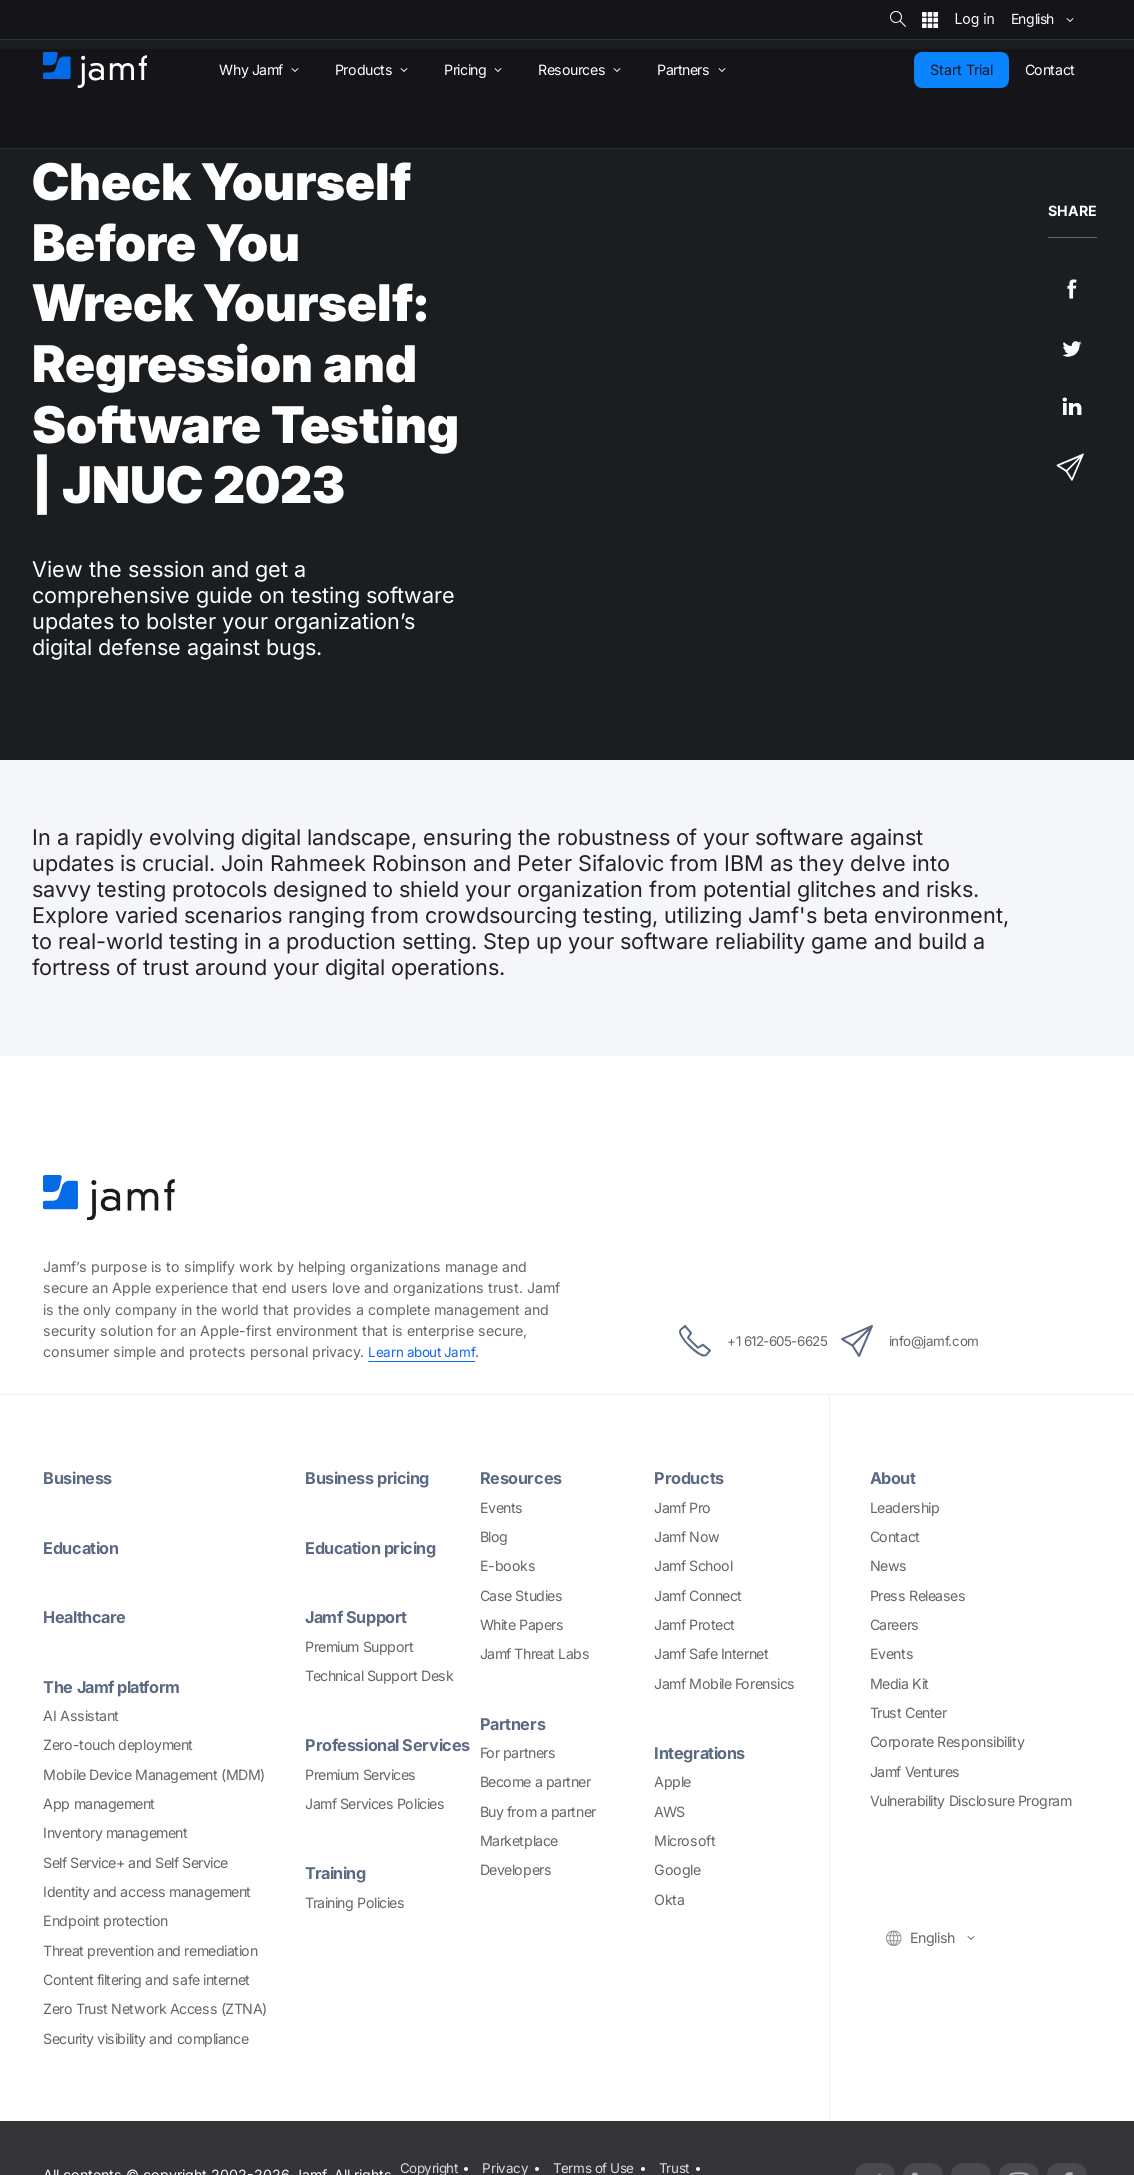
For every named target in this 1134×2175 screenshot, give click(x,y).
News (888, 1564)
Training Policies (354, 1920)
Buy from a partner (538, 1809)
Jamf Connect (698, 1594)
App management (99, 1801)
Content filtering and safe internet (146, 1977)
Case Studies (521, 1594)
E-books (508, 1564)
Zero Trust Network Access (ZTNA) (155, 2006)
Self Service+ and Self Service (135, 1860)
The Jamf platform (117, 1684)
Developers (516, 1868)
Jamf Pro (682, 1506)
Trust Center (908, 1711)
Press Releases (918, 1594)
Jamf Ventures (915, 1770)
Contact (895, 1535)
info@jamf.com (930, 1340)
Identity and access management (147, 1889)
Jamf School (693, 1564)
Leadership (905, 1506)
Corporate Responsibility (947, 1740)
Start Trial (961, 69)
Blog (494, 1535)
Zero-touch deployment (118, 1742)
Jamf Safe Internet (711, 1652)
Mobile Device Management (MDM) (154, 1772)
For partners (518, 1751)
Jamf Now (686, 1535)
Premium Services (360, 1793)
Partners (514, 1722)
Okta (669, 1897)
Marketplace (519, 1839)
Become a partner (535, 1780)
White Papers (522, 1623)
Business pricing (373, 1477)
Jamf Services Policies (374, 1822)
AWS (669, 1809)
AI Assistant (81, 1713)
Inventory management (115, 1830)
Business (80, 1477)
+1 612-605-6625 (736, 1340)
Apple (672, 1780)
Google (677, 1868)
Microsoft (684, 1839)
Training (338, 1891)
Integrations (703, 1751)
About (895, 1477)
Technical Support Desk (379, 1673)
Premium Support (359, 1644)
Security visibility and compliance (145, 2035)
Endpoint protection (105, 1918)
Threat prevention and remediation (150, 1947)
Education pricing (376, 1546)
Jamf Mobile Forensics (724, 1682)
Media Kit (899, 1682)
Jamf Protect (694, 1623)
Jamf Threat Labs (535, 1652)
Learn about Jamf (423, 1351)
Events (501, 1506)
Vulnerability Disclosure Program (971, 1799)
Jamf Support (360, 1615)
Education (84, 1546)
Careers (894, 1623)
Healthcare (87, 1615)
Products (690, 1477)
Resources (523, 1477)
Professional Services (356, 1753)
